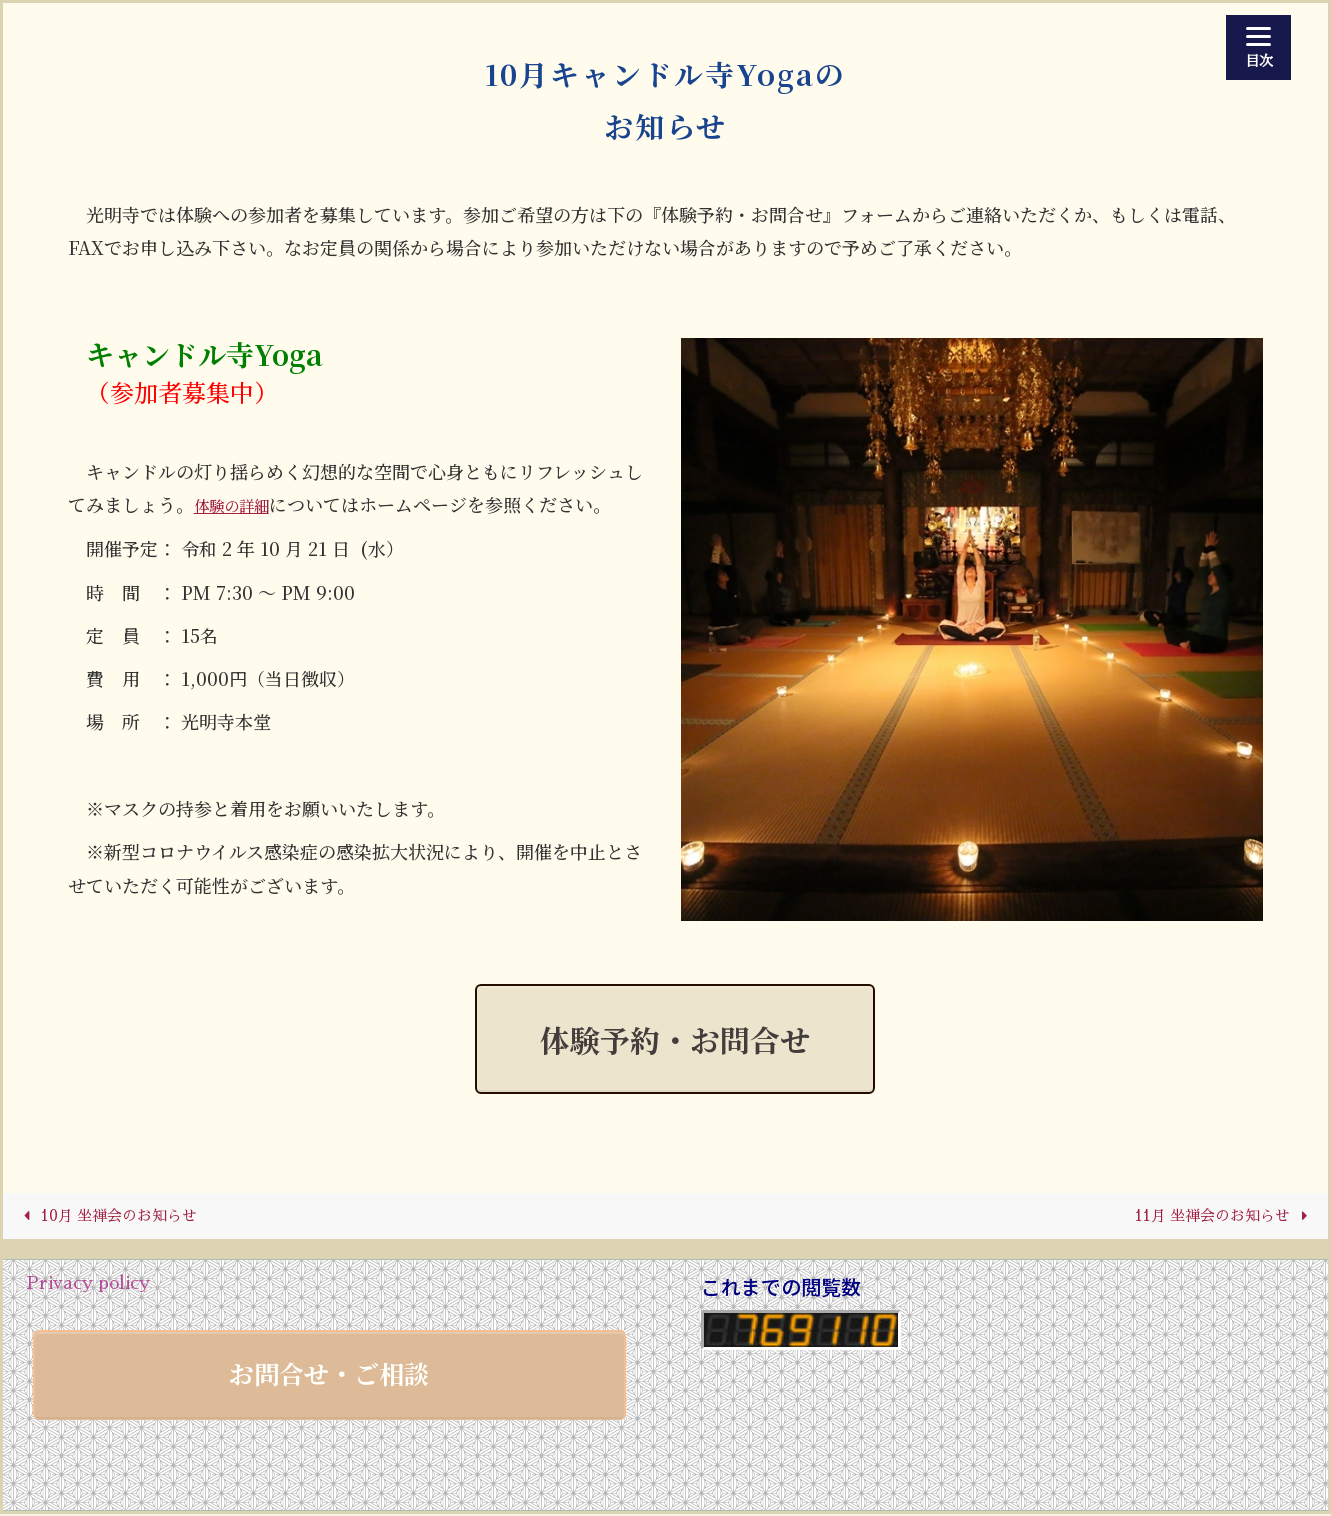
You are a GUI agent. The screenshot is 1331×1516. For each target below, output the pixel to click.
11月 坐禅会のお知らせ (1217, 1217)
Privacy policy (88, 1285)
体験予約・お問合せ (675, 1039)
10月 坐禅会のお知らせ (113, 1217)
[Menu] (1258, 47)
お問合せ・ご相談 (329, 1375)
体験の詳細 (239, 504)
